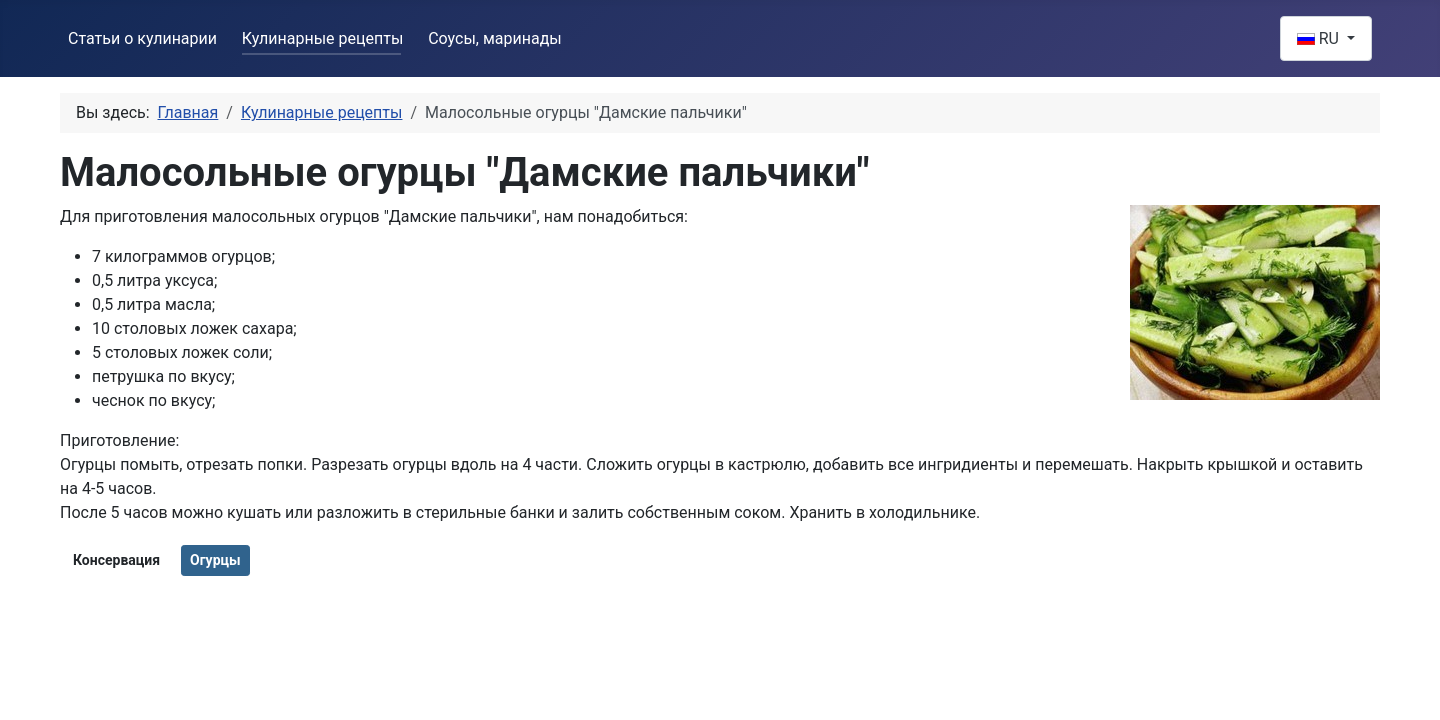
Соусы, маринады (495, 38)
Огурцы (215, 560)
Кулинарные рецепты (323, 38)
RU (1320, 38)
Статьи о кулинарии (142, 38)
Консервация (116, 560)
